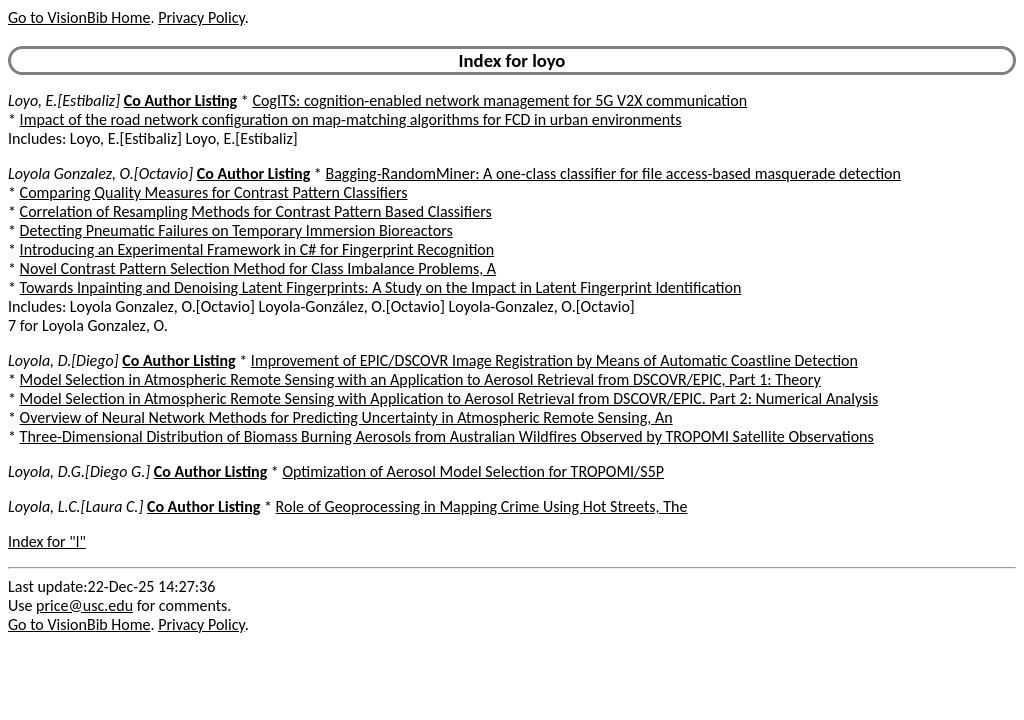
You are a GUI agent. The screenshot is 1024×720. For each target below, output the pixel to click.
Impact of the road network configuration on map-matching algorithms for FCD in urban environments (351, 119)
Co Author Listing (180, 100)
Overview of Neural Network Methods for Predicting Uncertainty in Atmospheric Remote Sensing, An (346, 417)
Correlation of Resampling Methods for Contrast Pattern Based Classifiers (256, 211)
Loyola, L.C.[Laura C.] (75, 506)
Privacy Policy (201, 17)
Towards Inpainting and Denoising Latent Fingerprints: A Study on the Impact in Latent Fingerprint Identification (381, 287)
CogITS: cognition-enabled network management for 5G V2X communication (499, 100)
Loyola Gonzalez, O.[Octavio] (100, 173)
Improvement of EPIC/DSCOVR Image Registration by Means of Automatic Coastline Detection (554, 360)
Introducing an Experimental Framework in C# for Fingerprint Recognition (257, 249)
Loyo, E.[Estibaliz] (64, 100)
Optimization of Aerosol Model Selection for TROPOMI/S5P (473, 471)
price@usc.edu (84, 605)
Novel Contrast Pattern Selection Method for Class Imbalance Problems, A (258, 268)
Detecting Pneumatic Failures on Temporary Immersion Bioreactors (236, 230)
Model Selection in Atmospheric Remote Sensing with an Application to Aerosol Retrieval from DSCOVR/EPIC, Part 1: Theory (420, 379)
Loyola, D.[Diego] (63, 360)
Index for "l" (47, 541)
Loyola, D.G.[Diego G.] (79, 471)
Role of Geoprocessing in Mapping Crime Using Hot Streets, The (482, 506)
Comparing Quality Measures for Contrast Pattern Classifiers (214, 192)
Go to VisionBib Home (79, 17)
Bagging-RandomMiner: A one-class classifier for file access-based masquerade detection (613, 173)
